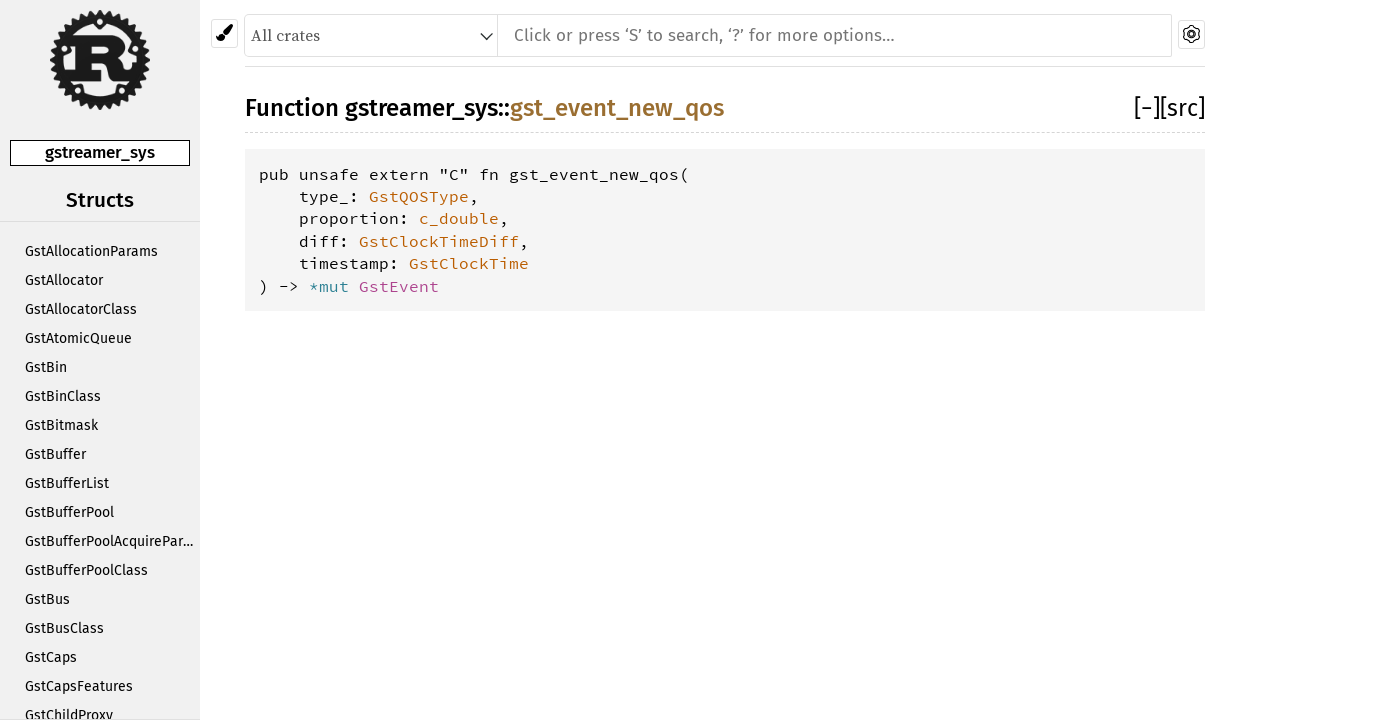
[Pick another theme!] (224, 33)
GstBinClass (63, 396)
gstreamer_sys (100, 152)
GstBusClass (64, 628)
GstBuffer (55, 454)
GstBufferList (67, 483)
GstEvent (399, 286)
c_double (459, 218)
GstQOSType (419, 196)
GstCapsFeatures (79, 686)
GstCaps (51, 657)
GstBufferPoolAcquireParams (112, 541)
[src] (1182, 108)
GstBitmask (61, 425)
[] (1147, 108)
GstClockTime (469, 263)
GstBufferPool (69, 512)
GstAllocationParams (91, 251)
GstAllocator (64, 280)
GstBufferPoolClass (86, 570)
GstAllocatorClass (81, 309)
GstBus (47, 599)
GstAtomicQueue (78, 338)
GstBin (46, 367)
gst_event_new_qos (617, 108)
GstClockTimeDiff (439, 241)
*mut (334, 286)
